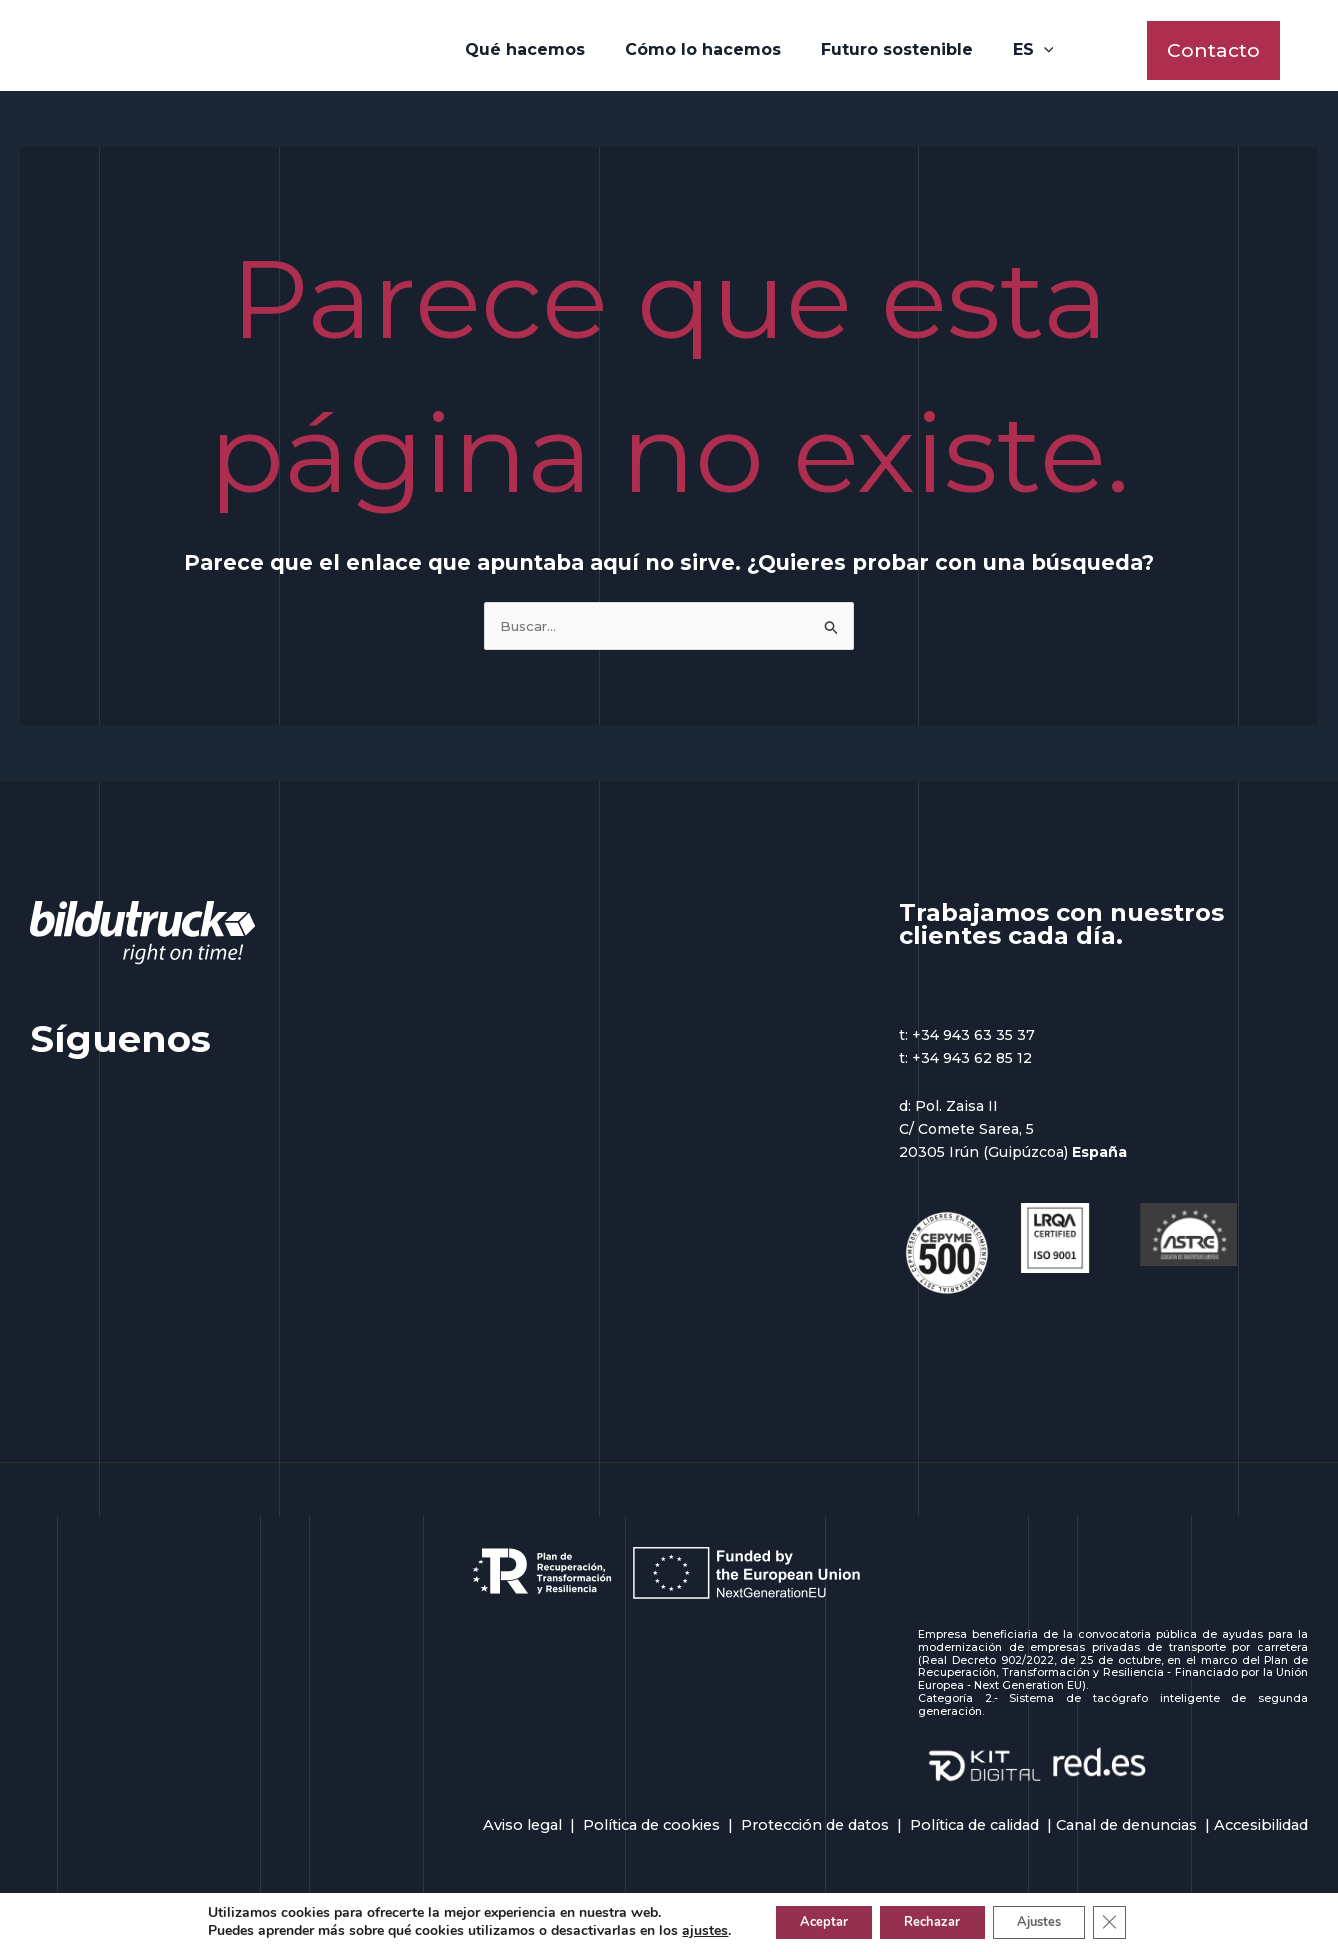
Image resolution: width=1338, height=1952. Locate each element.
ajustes (681, 1930)
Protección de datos (815, 1831)
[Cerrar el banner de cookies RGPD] (1132, 1921)
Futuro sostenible (893, 51)
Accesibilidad (1261, 1831)
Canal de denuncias (1126, 1831)
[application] (1032, 52)
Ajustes (1052, 1920)
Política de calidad (974, 1831)
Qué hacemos (537, 51)
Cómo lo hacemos (707, 51)
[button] (1213, 52)
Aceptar (807, 1920)
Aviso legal (522, 1831)
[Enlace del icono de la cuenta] (1309, 52)
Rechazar (930, 1920)
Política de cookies (651, 1831)
